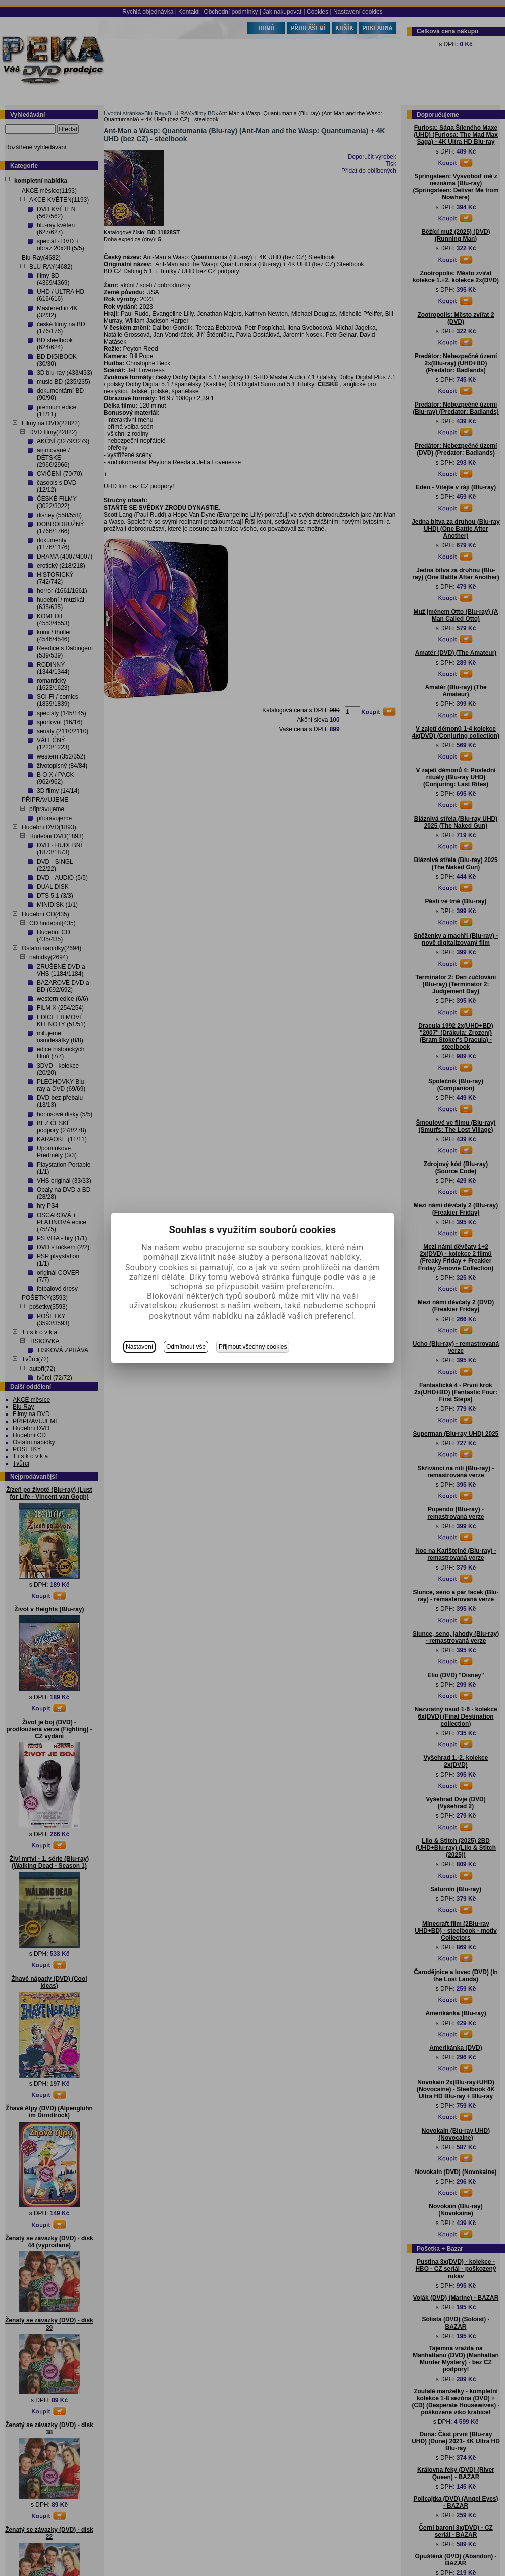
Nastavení (139, 1346)
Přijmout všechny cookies (253, 1346)
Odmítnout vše (186, 1346)
